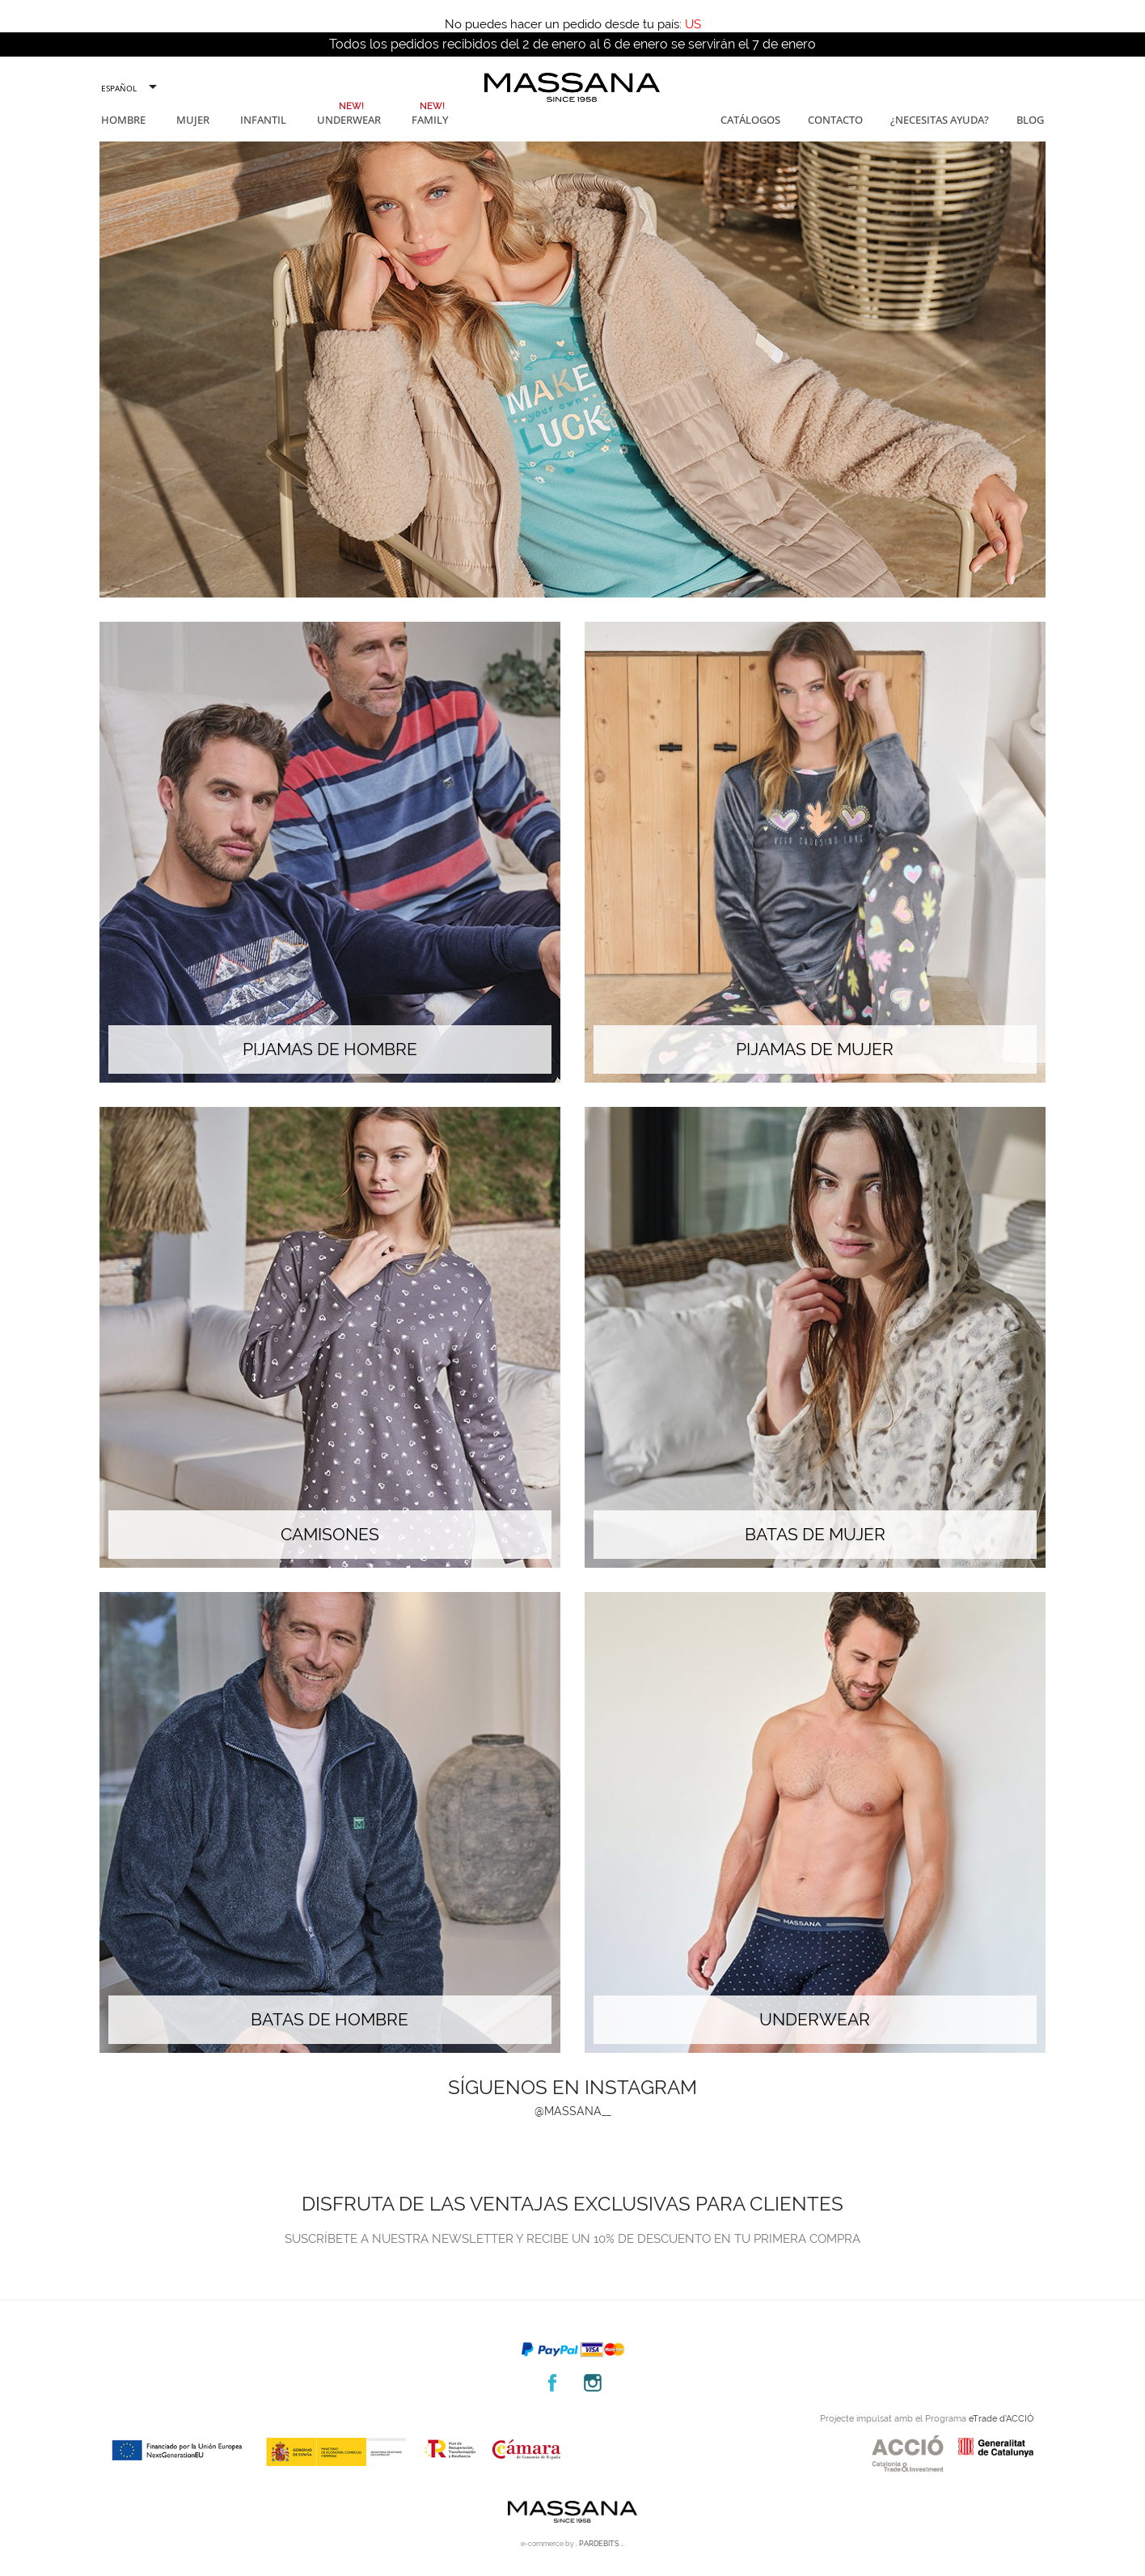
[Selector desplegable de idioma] (128, 88)
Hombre (123, 119)
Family (430, 119)
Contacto (835, 119)
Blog (1030, 119)
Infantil (263, 119)
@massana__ (572, 2111)
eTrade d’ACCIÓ (1001, 2418)
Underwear (349, 119)
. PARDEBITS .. (600, 2544)
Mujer (192, 119)
